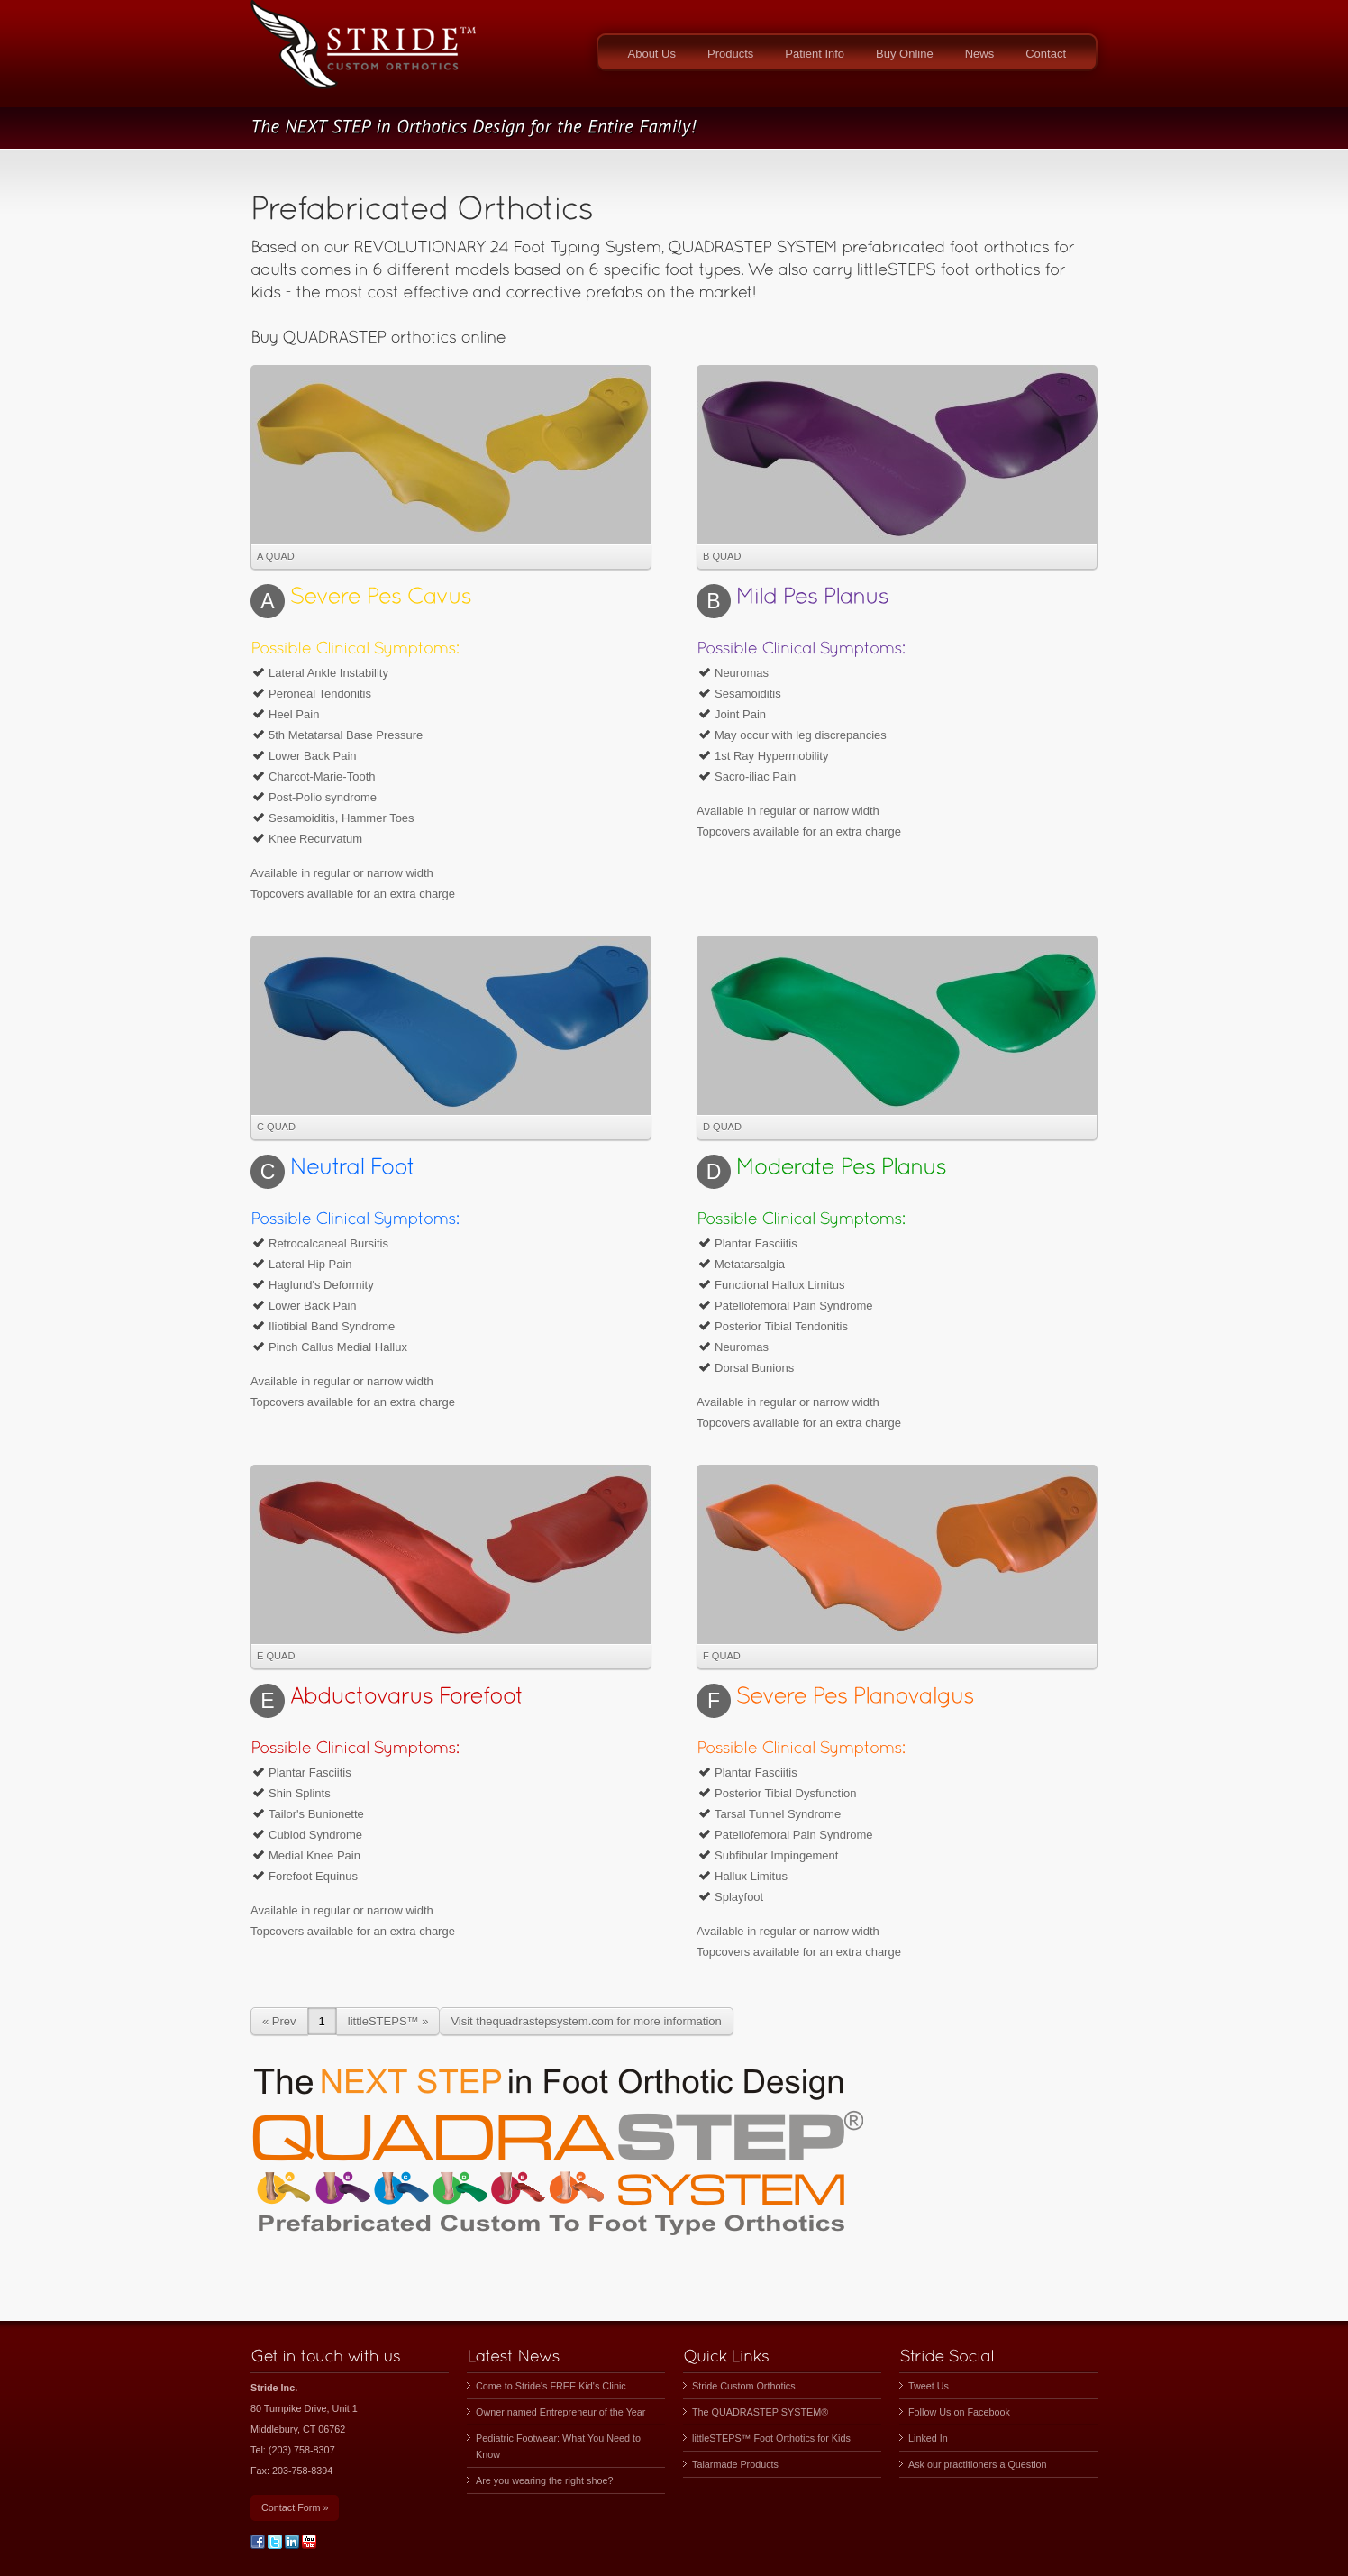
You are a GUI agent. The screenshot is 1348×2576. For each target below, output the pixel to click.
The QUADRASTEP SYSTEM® (760, 2412)
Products (730, 53)
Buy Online (905, 53)
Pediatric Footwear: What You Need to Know (558, 2446)
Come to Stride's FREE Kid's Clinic (551, 2385)
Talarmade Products (735, 2464)
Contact (1045, 53)
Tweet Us (928, 2385)
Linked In (928, 2438)
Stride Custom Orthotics (744, 2385)
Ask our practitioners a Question (977, 2464)
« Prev (279, 2021)
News (980, 53)
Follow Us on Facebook (959, 2412)
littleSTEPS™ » (388, 2021)
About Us (652, 53)
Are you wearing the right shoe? (544, 2480)
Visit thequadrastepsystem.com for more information (586, 2021)
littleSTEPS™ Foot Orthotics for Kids (771, 2438)
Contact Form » (294, 2507)
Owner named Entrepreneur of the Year (560, 2412)
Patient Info (814, 53)
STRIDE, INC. (363, 53)
